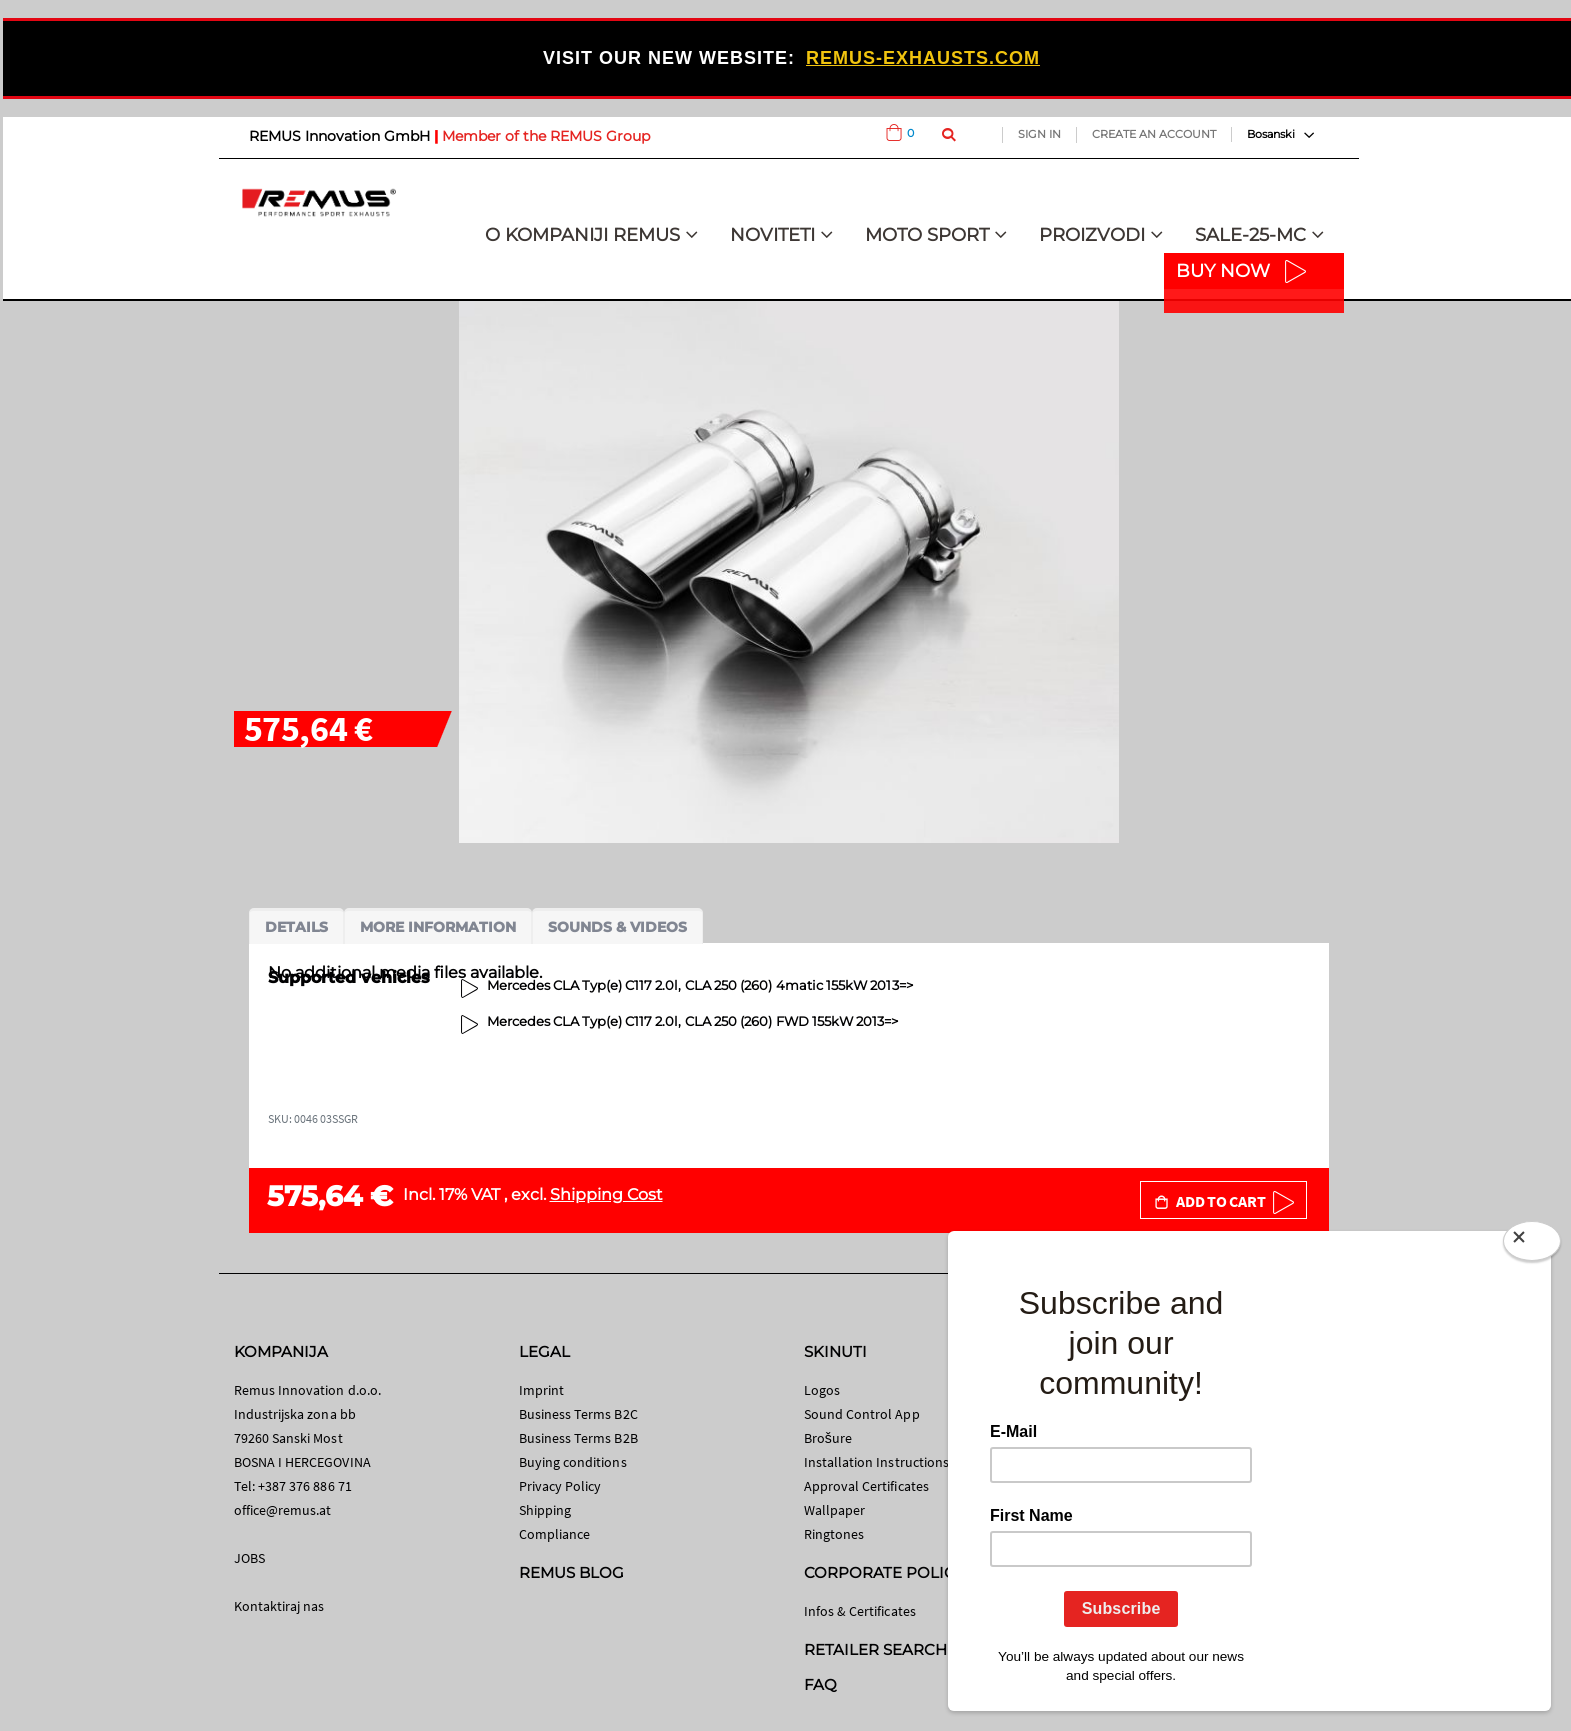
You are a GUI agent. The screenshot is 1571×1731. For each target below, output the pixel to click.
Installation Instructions (877, 1462)
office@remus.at (283, 1510)
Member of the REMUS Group (546, 136)
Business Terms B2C (578, 1414)
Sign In (1039, 134)
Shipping (545, 1510)
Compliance (555, 1534)
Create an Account (1154, 134)
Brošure (828, 1438)
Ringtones (834, 1534)
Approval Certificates (866, 1486)
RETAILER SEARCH (876, 1649)
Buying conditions (573, 1462)
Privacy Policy (560, 1486)
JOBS (249, 1558)
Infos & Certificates (860, 1611)
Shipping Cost (606, 1194)
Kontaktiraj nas (279, 1606)
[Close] (1532, 1245)
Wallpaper (835, 1510)
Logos (822, 1390)
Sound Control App (862, 1414)
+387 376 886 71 (305, 1486)
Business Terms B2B (578, 1438)
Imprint (541, 1390)
